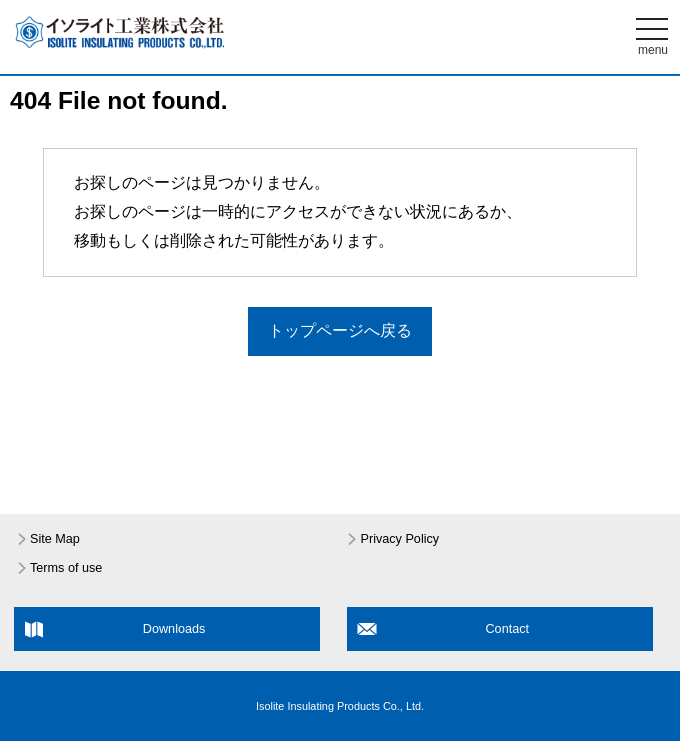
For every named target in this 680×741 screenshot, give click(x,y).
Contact (507, 629)
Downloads (174, 629)
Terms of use (66, 568)
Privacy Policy (399, 539)
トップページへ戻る (340, 330)
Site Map (55, 539)
